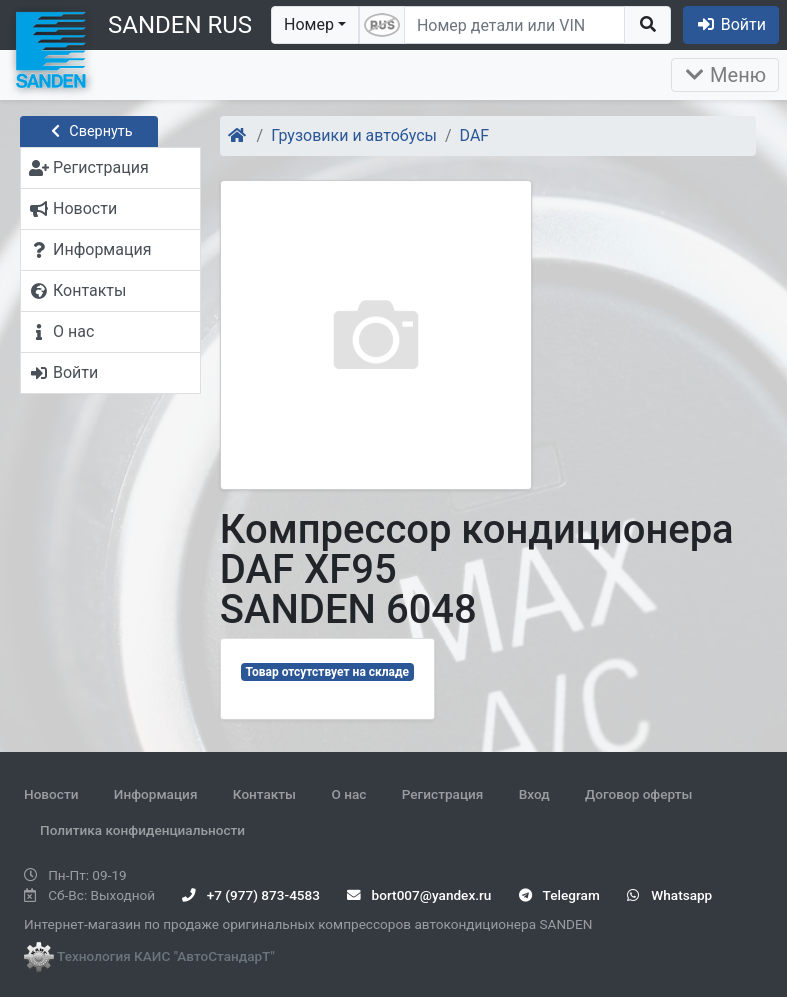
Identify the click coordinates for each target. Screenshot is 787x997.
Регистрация (443, 794)
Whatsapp (669, 895)
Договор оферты (638, 794)
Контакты (264, 794)
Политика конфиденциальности (142, 830)
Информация (156, 794)
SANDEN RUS (180, 25)
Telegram (559, 895)
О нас (348, 794)
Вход (534, 794)
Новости (51, 794)
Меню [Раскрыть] (725, 75)
